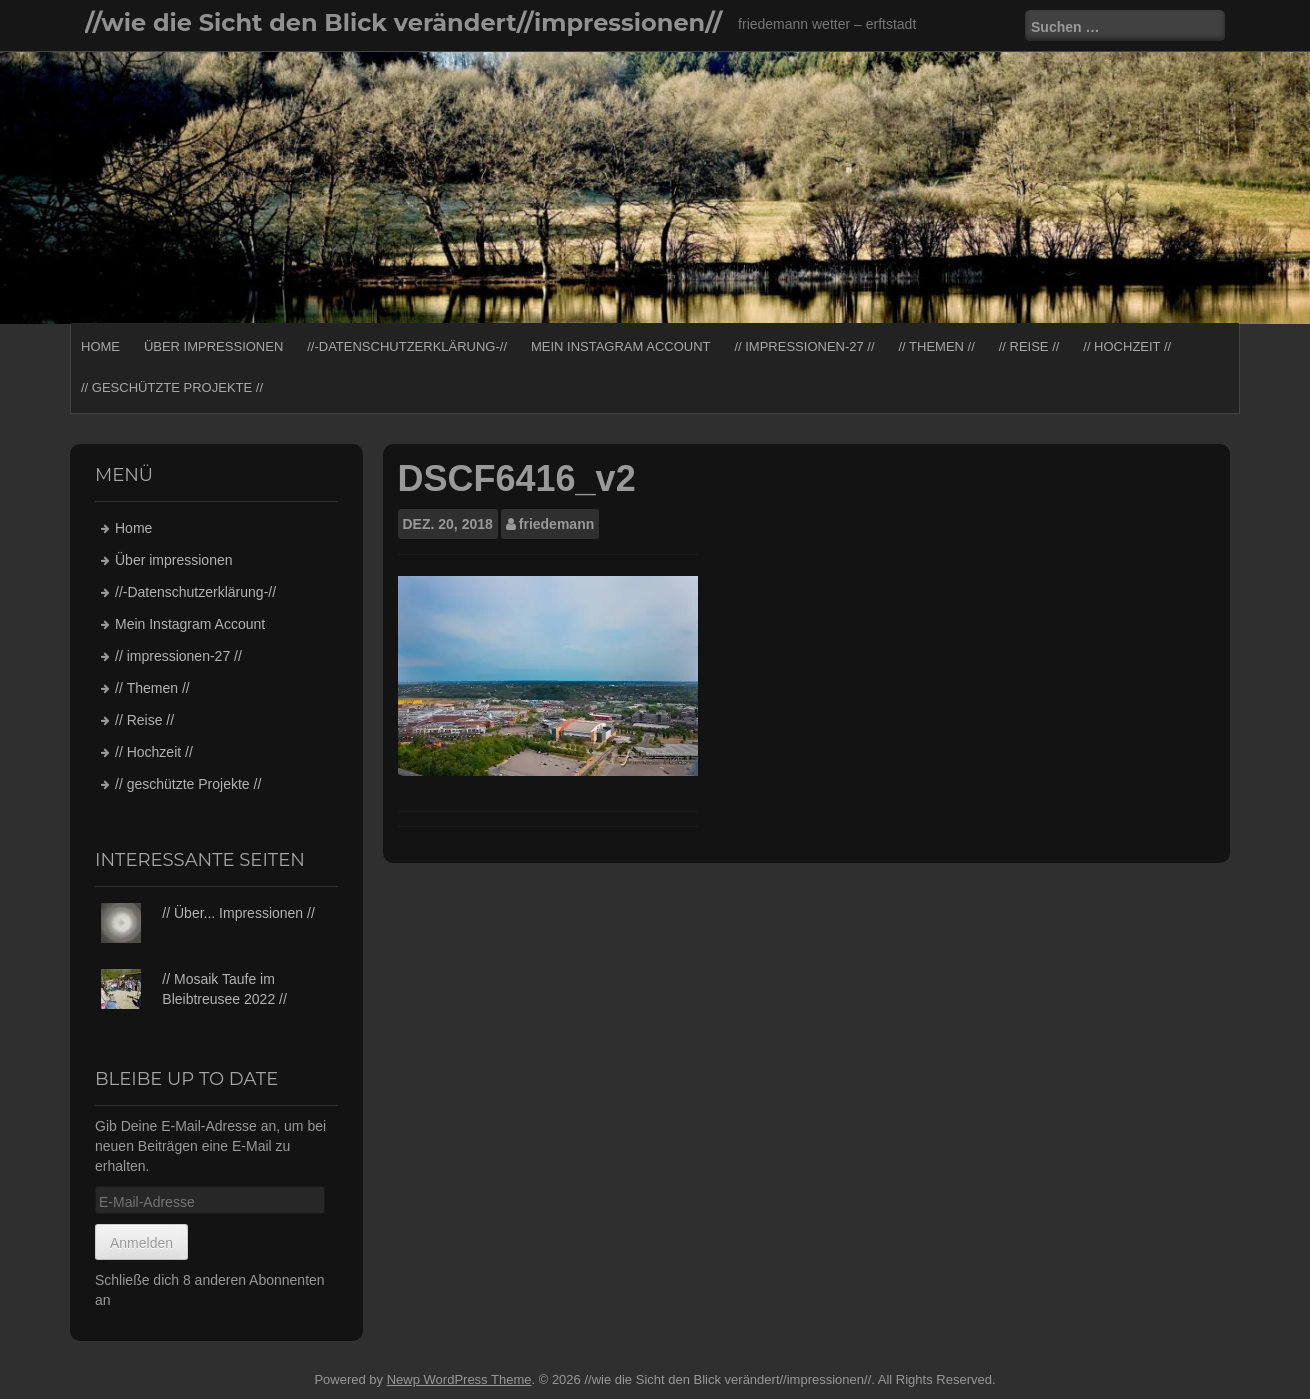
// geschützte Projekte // (172, 387)
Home (100, 346)
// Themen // (936, 346)
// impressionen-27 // (804, 346)
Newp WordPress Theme (459, 1379)
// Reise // (1029, 346)
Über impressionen (213, 346)
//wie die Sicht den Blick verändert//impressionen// (403, 22)
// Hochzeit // (1127, 346)
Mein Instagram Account (621, 346)
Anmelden (141, 1243)
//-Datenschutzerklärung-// (407, 346)
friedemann (556, 524)
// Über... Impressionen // (238, 913)
